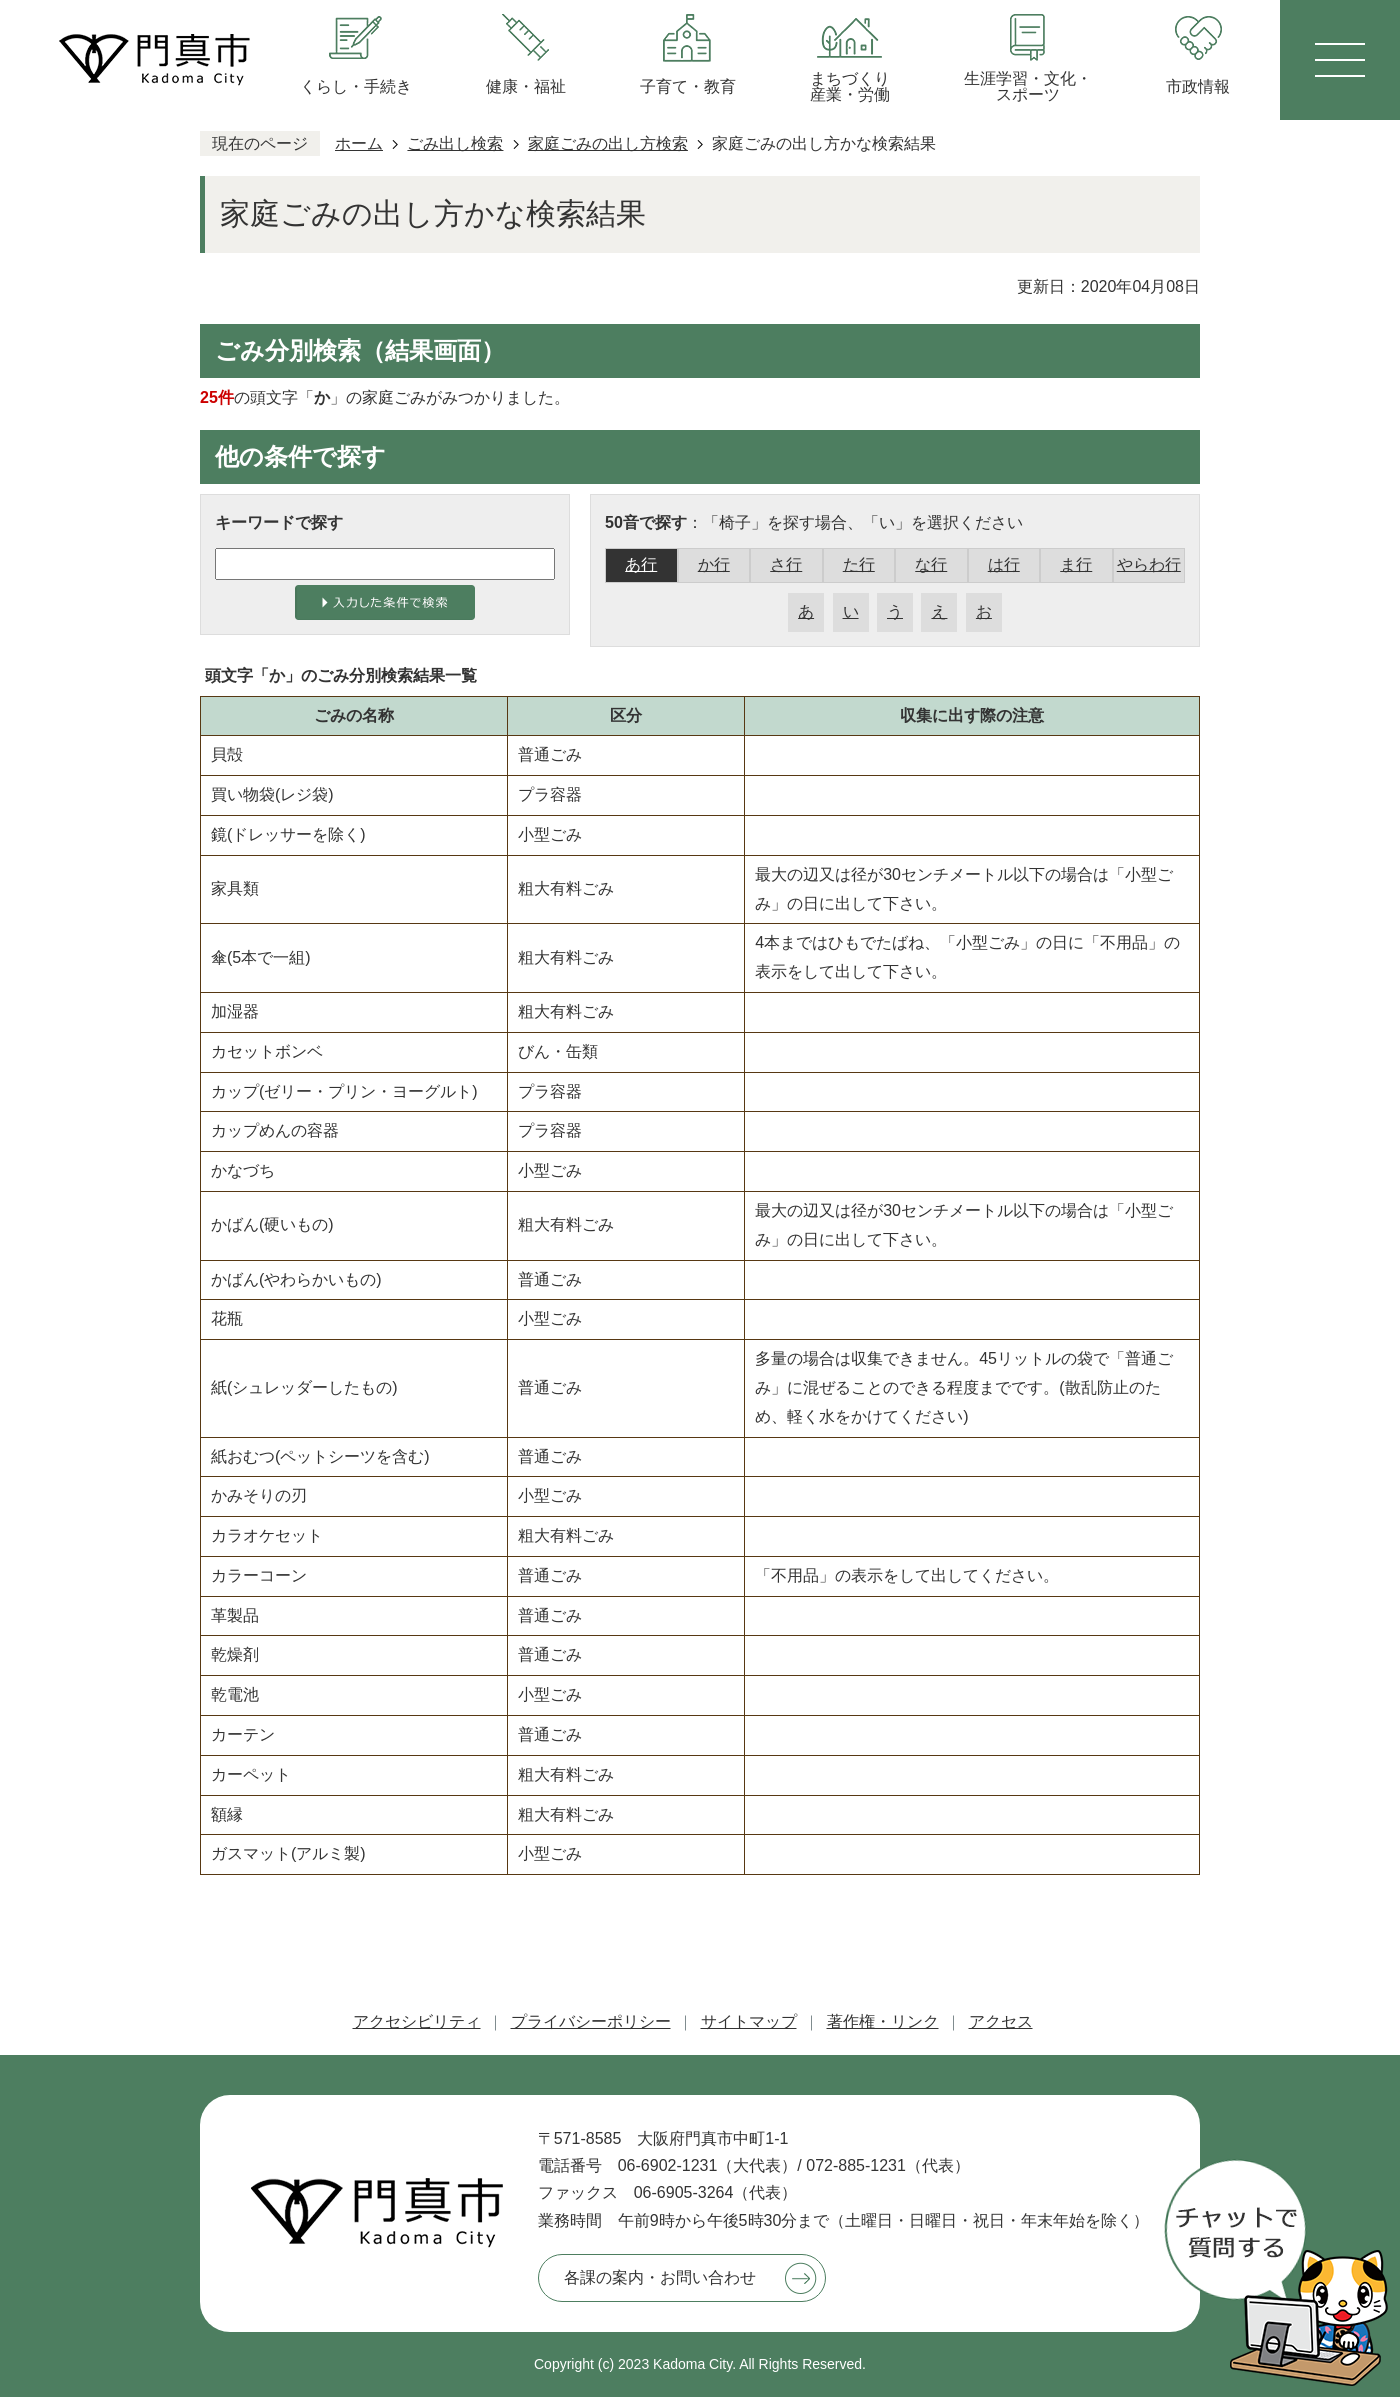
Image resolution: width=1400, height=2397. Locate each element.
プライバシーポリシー (591, 2021)
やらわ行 (1149, 564)
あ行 (641, 564)
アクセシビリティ (417, 2021)
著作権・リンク (883, 2021)
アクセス (1001, 2021)
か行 (714, 564)
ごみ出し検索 (455, 143)
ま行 (1076, 564)
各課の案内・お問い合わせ (660, 2277)
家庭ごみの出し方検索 (608, 143)
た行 (859, 564)
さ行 (786, 564)
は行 (1004, 564)
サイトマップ (749, 2021)
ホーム (359, 143)
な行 (931, 564)
